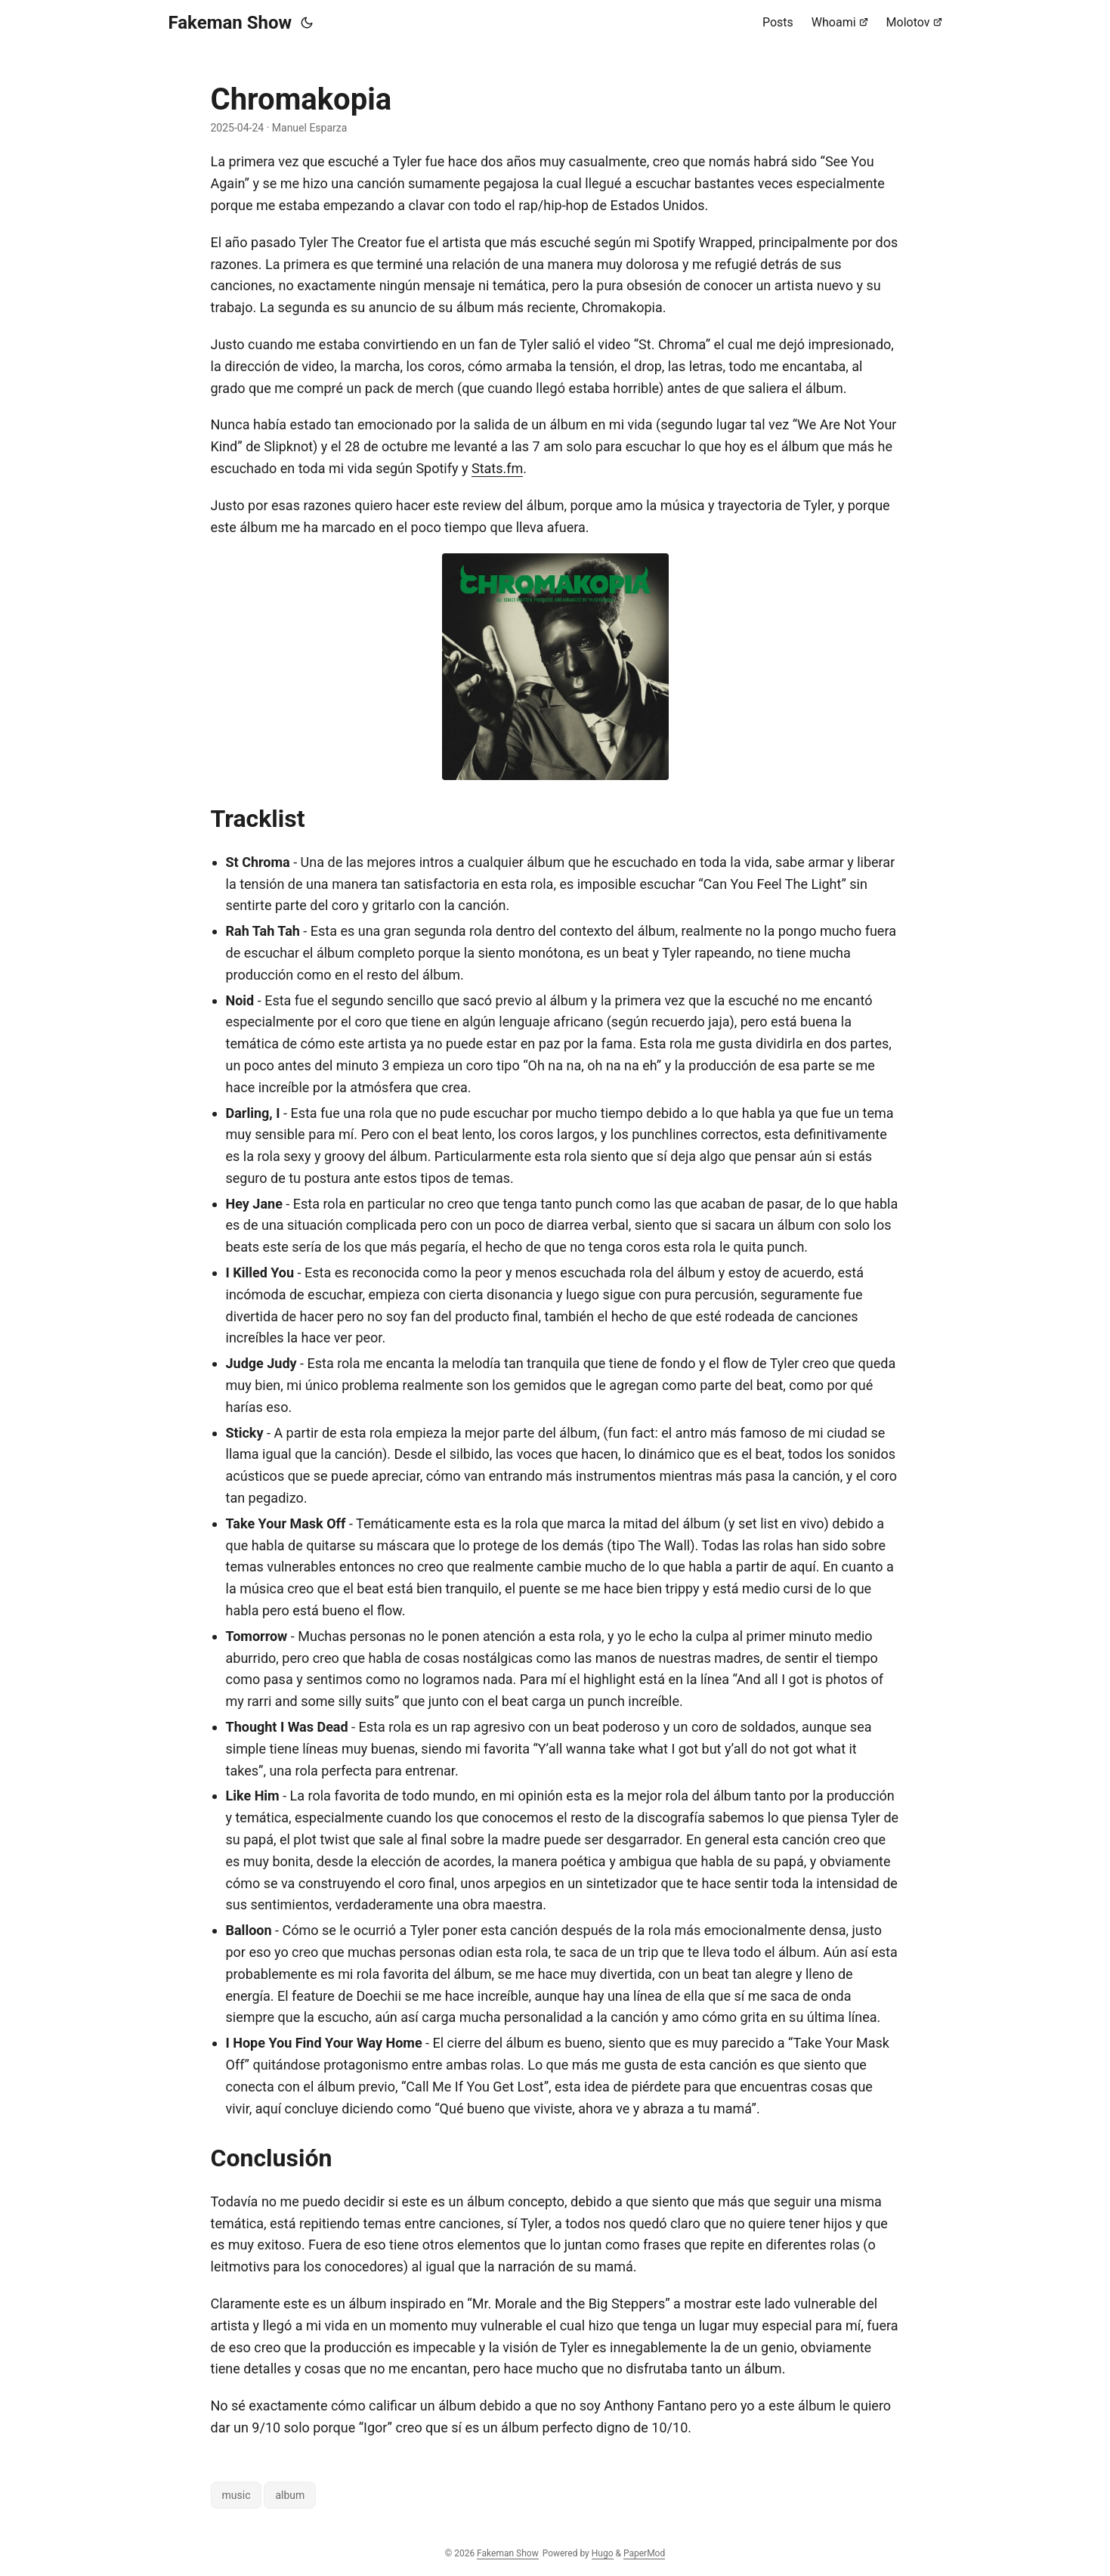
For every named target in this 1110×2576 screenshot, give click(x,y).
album (290, 2495)
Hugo (603, 2553)
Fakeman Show (230, 22)
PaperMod (644, 2553)
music (236, 2495)
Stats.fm (497, 468)
